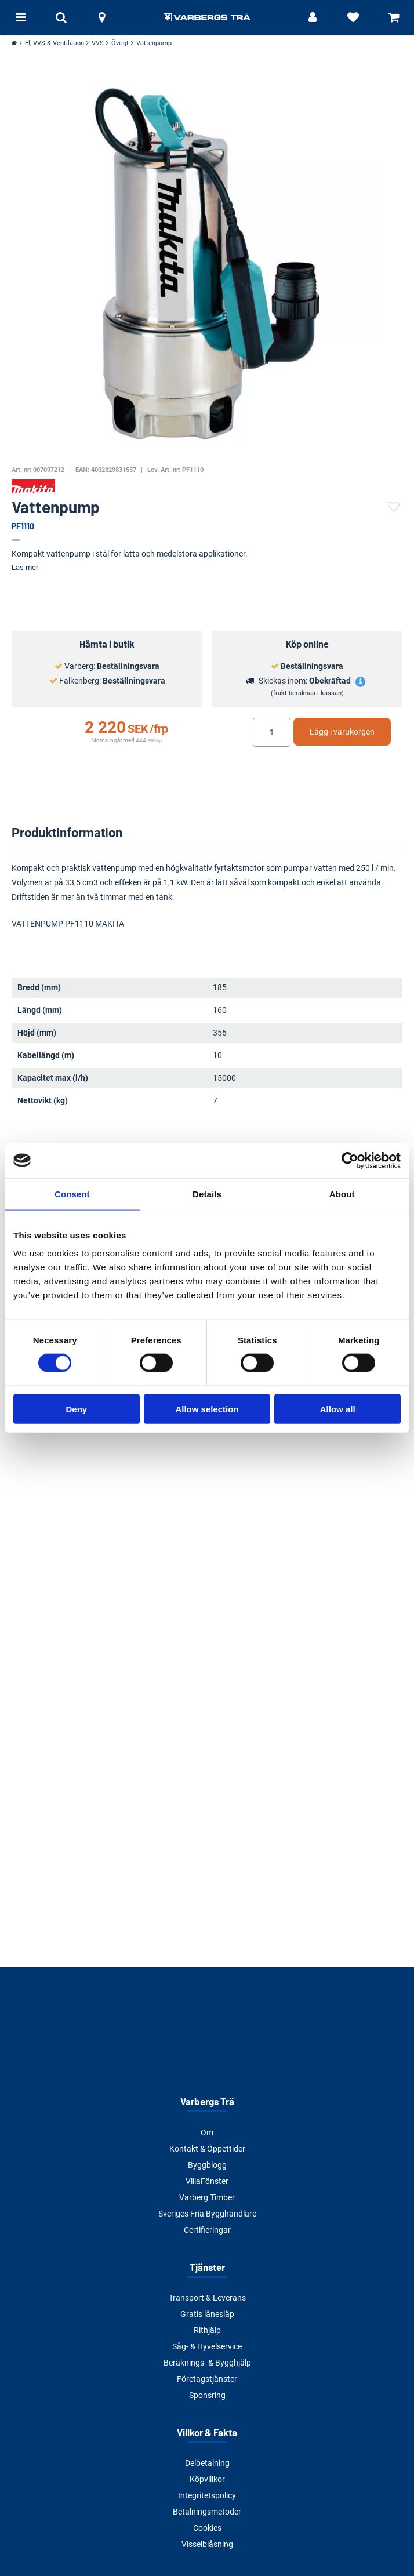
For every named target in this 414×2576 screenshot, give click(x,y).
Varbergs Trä (207, 2101)
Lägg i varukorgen (342, 731)
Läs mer (25, 567)
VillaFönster (207, 2181)
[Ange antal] (271, 732)
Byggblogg (207, 2165)
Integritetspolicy (207, 2495)
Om (207, 2132)
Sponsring (207, 2395)
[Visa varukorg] (393, 17)
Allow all (337, 1409)
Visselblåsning (207, 2544)
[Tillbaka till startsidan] (207, 17)
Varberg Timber (207, 2197)
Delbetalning (207, 2463)
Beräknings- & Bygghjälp (207, 2362)
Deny (76, 1409)
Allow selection (206, 1409)
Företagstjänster (207, 2379)
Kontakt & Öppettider (207, 2148)
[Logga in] (312, 17)
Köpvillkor (207, 2479)
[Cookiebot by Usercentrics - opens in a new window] (350, 1160)
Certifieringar (207, 2230)
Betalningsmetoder (207, 2511)
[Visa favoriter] (353, 17)
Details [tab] (207, 1193)
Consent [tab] (72, 1193)
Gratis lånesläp (207, 2314)
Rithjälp (207, 2330)
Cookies (207, 2528)
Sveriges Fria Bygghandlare (207, 2213)
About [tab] (342, 1193)
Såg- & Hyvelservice (207, 2346)
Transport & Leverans (207, 2297)
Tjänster (207, 2267)
